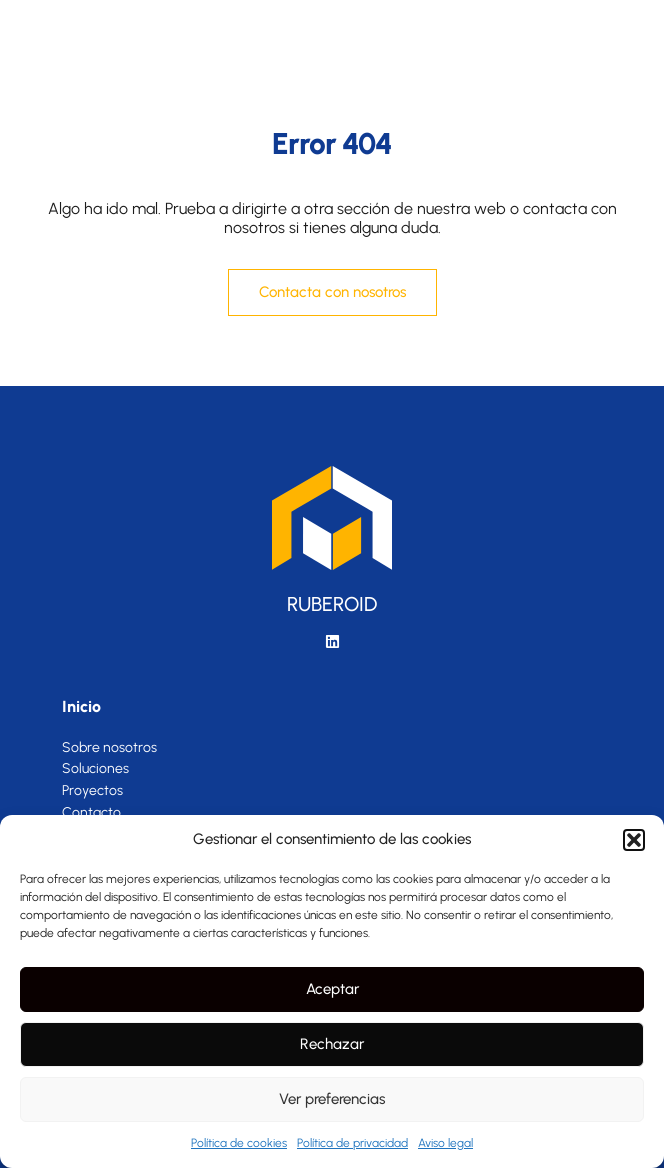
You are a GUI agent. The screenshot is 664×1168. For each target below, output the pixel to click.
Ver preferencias (332, 1099)
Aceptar (332, 989)
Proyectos (92, 791)
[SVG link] (128, 29)
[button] (634, 840)
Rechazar (332, 1044)
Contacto (91, 813)
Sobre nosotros (109, 748)
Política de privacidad (352, 1143)
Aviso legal (445, 1143)
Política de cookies (239, 1143)
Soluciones (95, 769)
